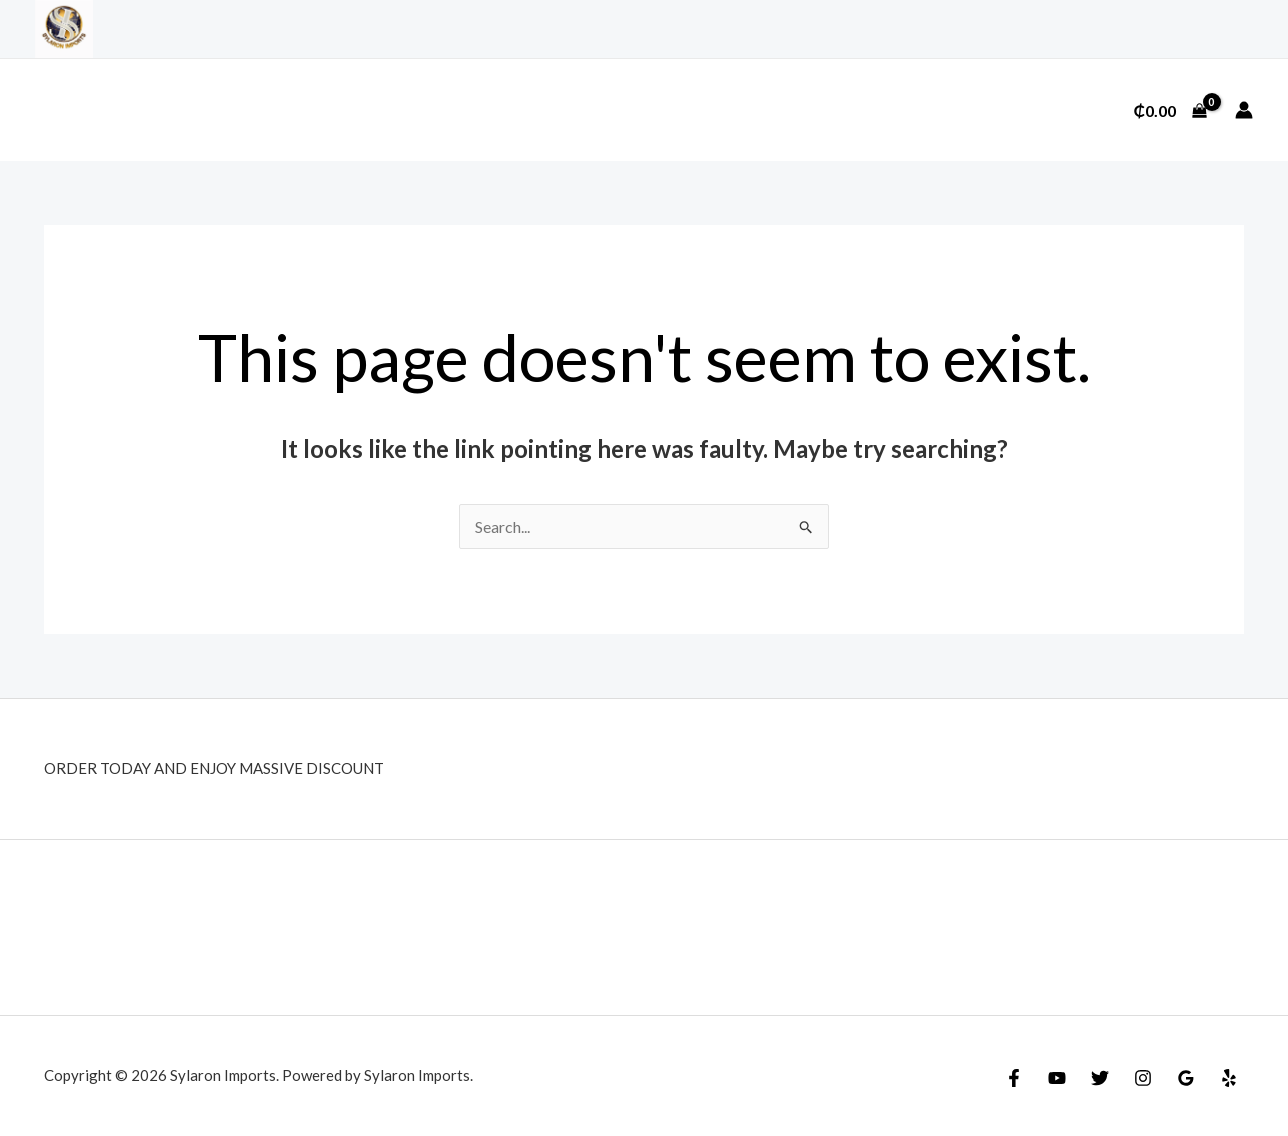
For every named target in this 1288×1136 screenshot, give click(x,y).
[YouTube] (1057, 1078)
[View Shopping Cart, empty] (1170, 110)
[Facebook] (1014, 1078)
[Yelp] (1229, 1078)
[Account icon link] (1244, 110)
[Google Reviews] (1186, 1078)
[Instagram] (1143, 1078)
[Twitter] (1100, 1078)
